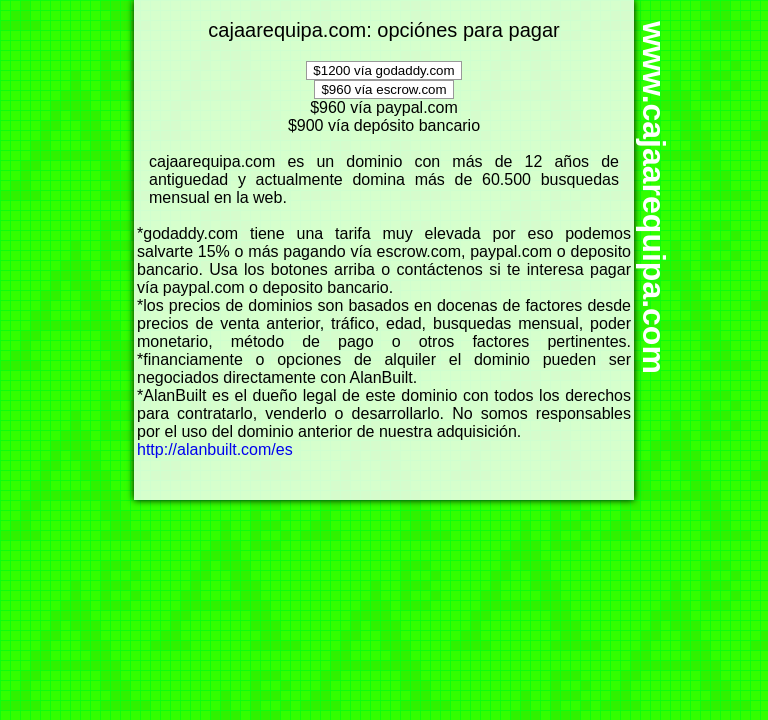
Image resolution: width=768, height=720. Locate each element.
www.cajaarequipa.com (654, 198)
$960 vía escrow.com (383, 89)
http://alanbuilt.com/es (215, 449)
